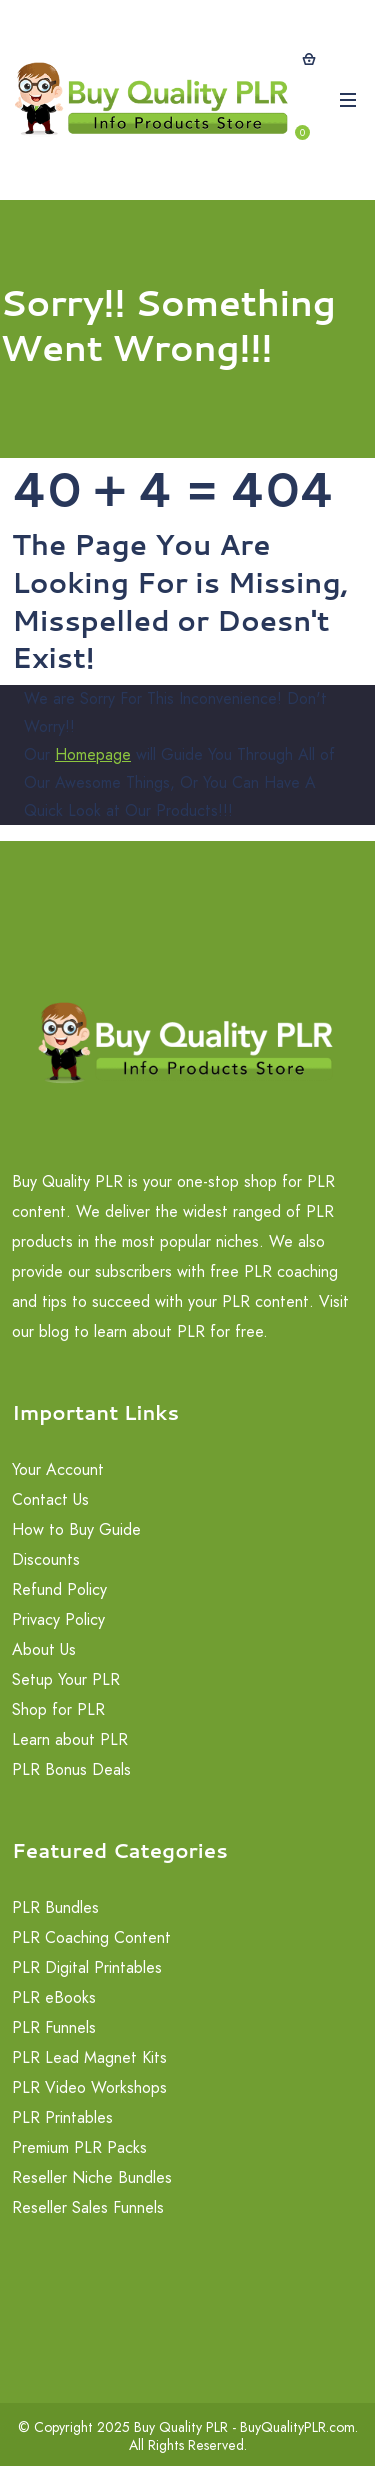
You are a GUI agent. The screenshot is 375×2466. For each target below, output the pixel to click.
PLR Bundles (55, 1907)
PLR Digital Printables (87, 1967)
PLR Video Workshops (89, 2087)
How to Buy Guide (76, 1529)
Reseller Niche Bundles (92, 2177)
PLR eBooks (54, 1997)
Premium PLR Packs (79, 2147)
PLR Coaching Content (91, 1937)
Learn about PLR (70, 1739)
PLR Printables (62, 2117)
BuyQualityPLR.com (297, 2427)
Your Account (58, 1469)
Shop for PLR (58, 1709)
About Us (44, 1649)
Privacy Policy (58, 1619)
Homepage (93, 754)
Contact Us (50, 1499)
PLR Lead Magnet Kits (89, 2057)
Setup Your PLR (66, 1679)
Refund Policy (59, 1589)
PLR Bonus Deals (71, 1769)
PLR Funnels (54, 2027)
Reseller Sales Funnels (88, 2207)
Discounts (46, 1559)
